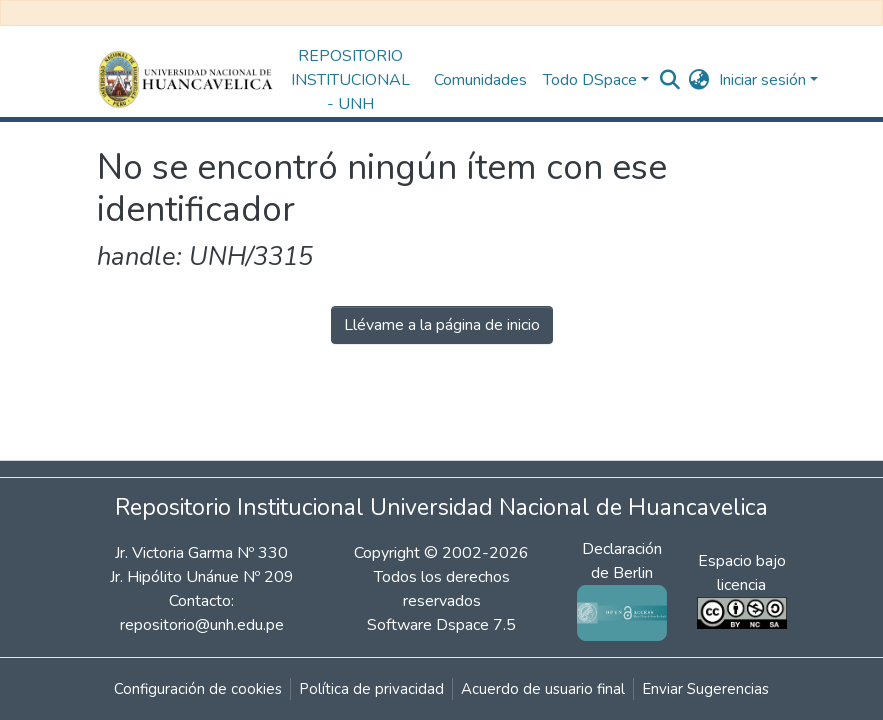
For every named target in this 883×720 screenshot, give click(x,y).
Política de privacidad (371, 689)
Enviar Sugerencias (705, 689)
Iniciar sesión (762, 80)
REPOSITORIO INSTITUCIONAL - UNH (350, 80)
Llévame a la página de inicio (442, 325)
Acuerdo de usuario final (543, 689)
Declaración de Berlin (622, 580)
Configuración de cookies (198, 689)
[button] (698, 80)
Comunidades (480, 80)
